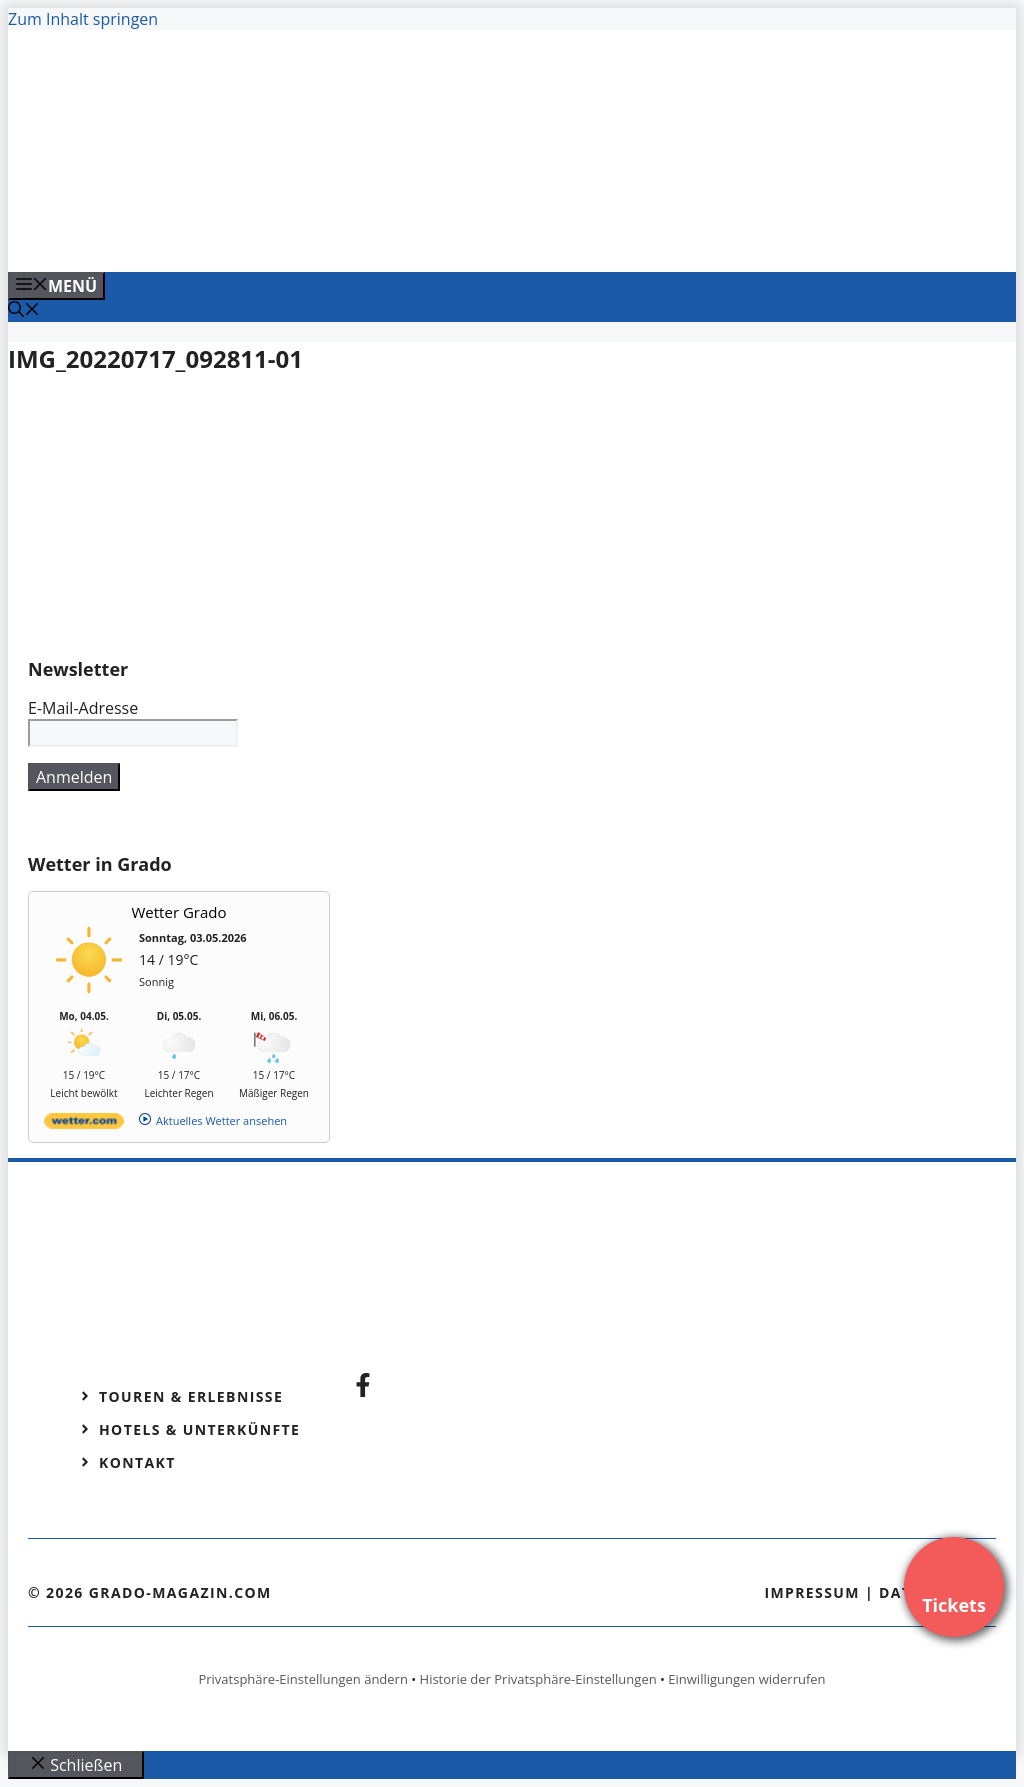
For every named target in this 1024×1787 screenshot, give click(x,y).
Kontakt (137, 1462)
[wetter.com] (84, 1124)
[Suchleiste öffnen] (24, 311)
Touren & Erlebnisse (191, 1396)
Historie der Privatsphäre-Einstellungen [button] (538, 1679)
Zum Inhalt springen (83, 19)
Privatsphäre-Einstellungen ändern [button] (302, 1679)
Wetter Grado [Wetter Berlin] (179, 912)
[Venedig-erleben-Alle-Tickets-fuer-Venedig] (412, 235)
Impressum (812, 1592)
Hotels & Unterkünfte (199, 1429)
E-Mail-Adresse (83, 708)
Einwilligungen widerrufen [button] (746, 1679)
